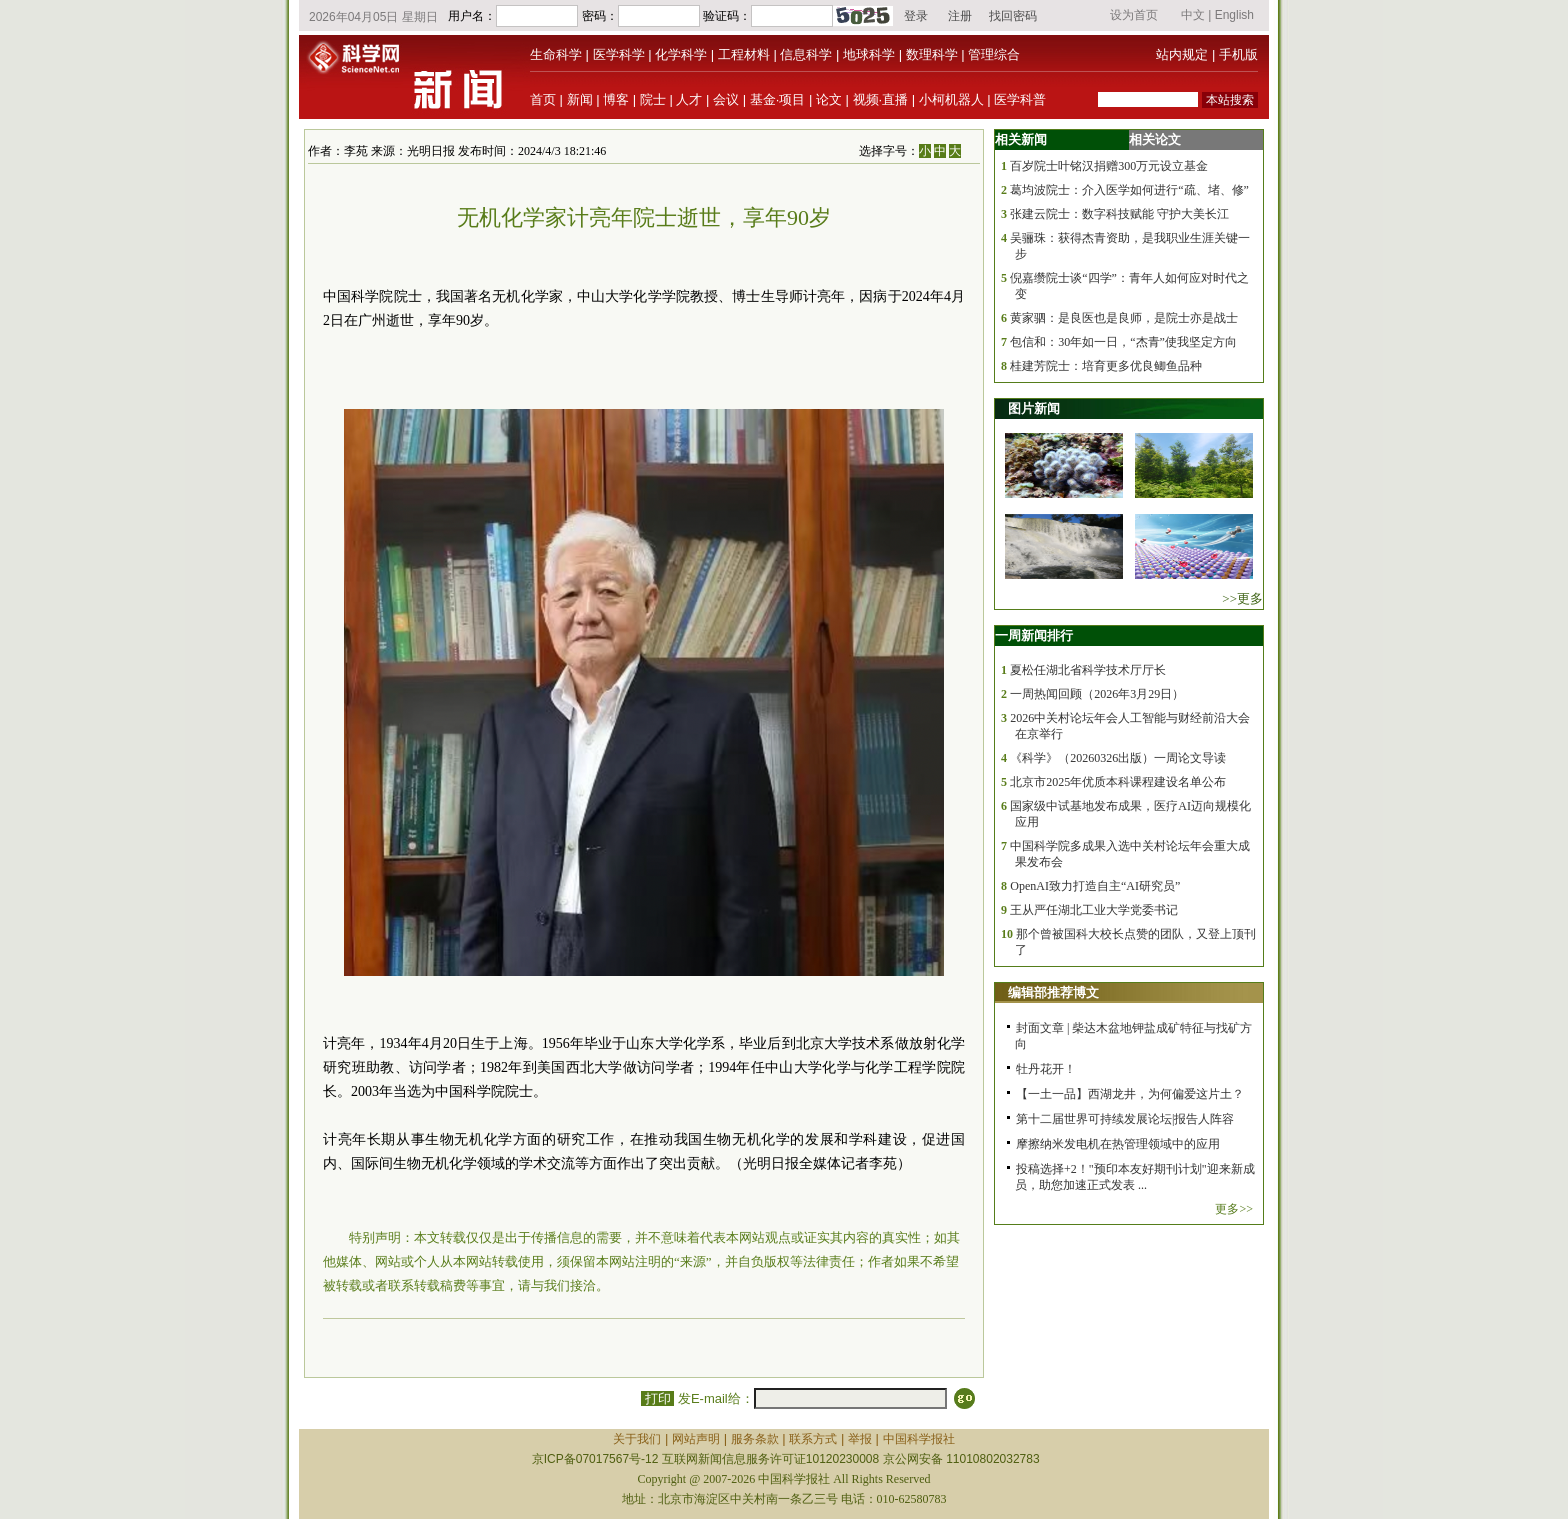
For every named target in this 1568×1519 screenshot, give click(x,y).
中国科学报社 (919, 1439)
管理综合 (994, 54)
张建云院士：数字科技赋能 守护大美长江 (1119, 214)
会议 (726, 99)
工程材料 (744, 54)
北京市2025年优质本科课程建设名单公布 (1118, 782)
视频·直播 (881, 99)
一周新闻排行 (1034, 635)
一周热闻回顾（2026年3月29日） (1097, 694)
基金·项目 (778, 99)
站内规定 (1182, 54)
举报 (860, 1439)
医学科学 (619, 54)
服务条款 (755, 1439)
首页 (543, 99)
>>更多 (1242, 598)
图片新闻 (1034, 408)
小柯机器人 (951, 99)
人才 (689, 99)
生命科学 (556, 54)
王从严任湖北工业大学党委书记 (1094, 910)
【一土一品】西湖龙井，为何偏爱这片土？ (1130, 1094)
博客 (616, 99)
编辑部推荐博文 (1053, 992)
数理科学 (932, 54)
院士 (653, 99)
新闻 (580, 99)
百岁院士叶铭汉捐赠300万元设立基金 (1109, 166)
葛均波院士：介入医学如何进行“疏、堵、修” (1129, 190)
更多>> (1234, 1209)
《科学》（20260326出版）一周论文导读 (1118, 758)
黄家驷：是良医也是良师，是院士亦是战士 (1124, 318)
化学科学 (681, 54)
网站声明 (696, 1439)
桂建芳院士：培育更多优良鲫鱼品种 (1106, 366)
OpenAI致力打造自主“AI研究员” (1095, 886)
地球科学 (869, 54)
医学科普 (1020, 99)
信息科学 (806, 54)
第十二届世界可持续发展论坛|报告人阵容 (1125, 1119)
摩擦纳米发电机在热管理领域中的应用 (1118, 1144)
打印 (657, 1398)
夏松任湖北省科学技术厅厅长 (1088, 670)
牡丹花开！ (1046, 1069)
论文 (829, 99)
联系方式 (813, 1439)
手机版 (1238, 54)
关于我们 (637, 1439)
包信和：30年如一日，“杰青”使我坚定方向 (1123, 342)
